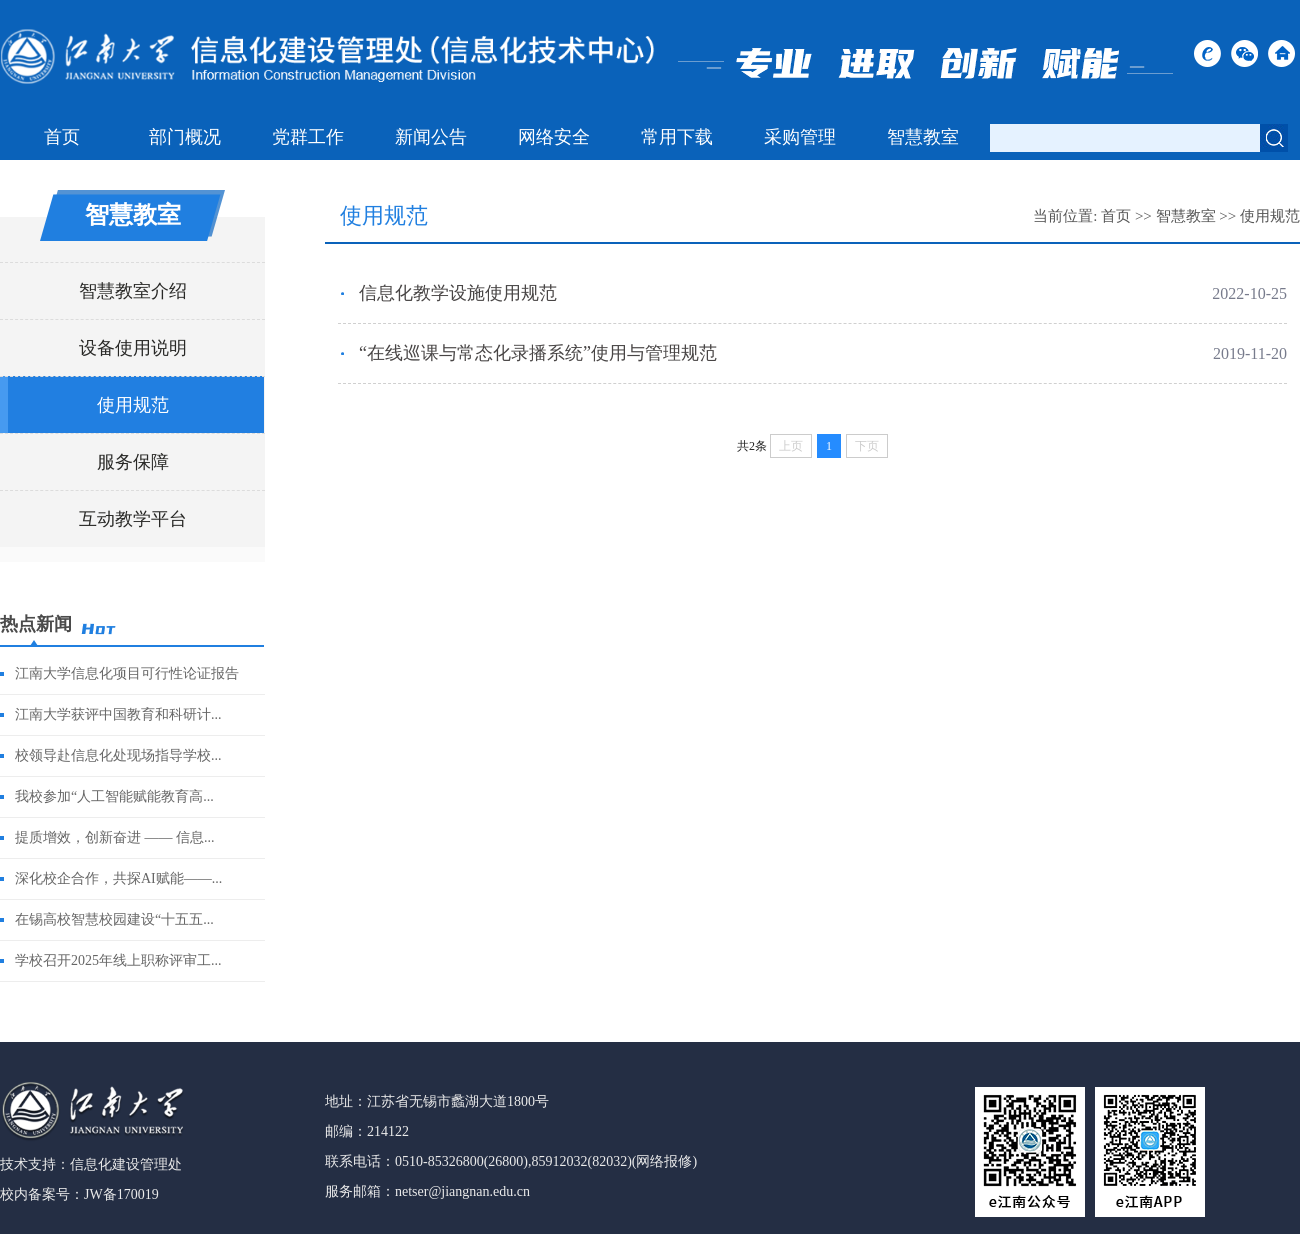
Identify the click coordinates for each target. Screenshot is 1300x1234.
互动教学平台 (133, 519)
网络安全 (554, 137)
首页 (62, 137)
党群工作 (308, 137)
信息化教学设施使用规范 (458, 293)
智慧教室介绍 (133, 291)
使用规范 (133, 405)
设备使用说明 (133, 348)
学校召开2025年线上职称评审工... (118, 960)
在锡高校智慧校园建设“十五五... (114, 919)
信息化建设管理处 (126, 1164)
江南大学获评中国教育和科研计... (118, 714)
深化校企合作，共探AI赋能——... (118, 878)
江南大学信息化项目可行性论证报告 (127, 673)
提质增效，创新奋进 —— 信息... (115, 837)
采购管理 (800, 137)
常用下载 (677, 137)
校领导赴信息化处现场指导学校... (118, 755)
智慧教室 (923, 137)
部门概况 (185, 137)
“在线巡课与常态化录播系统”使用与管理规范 (538, 353)
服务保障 (133, 462)
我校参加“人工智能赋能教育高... (114, 796)
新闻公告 (431, 137)
